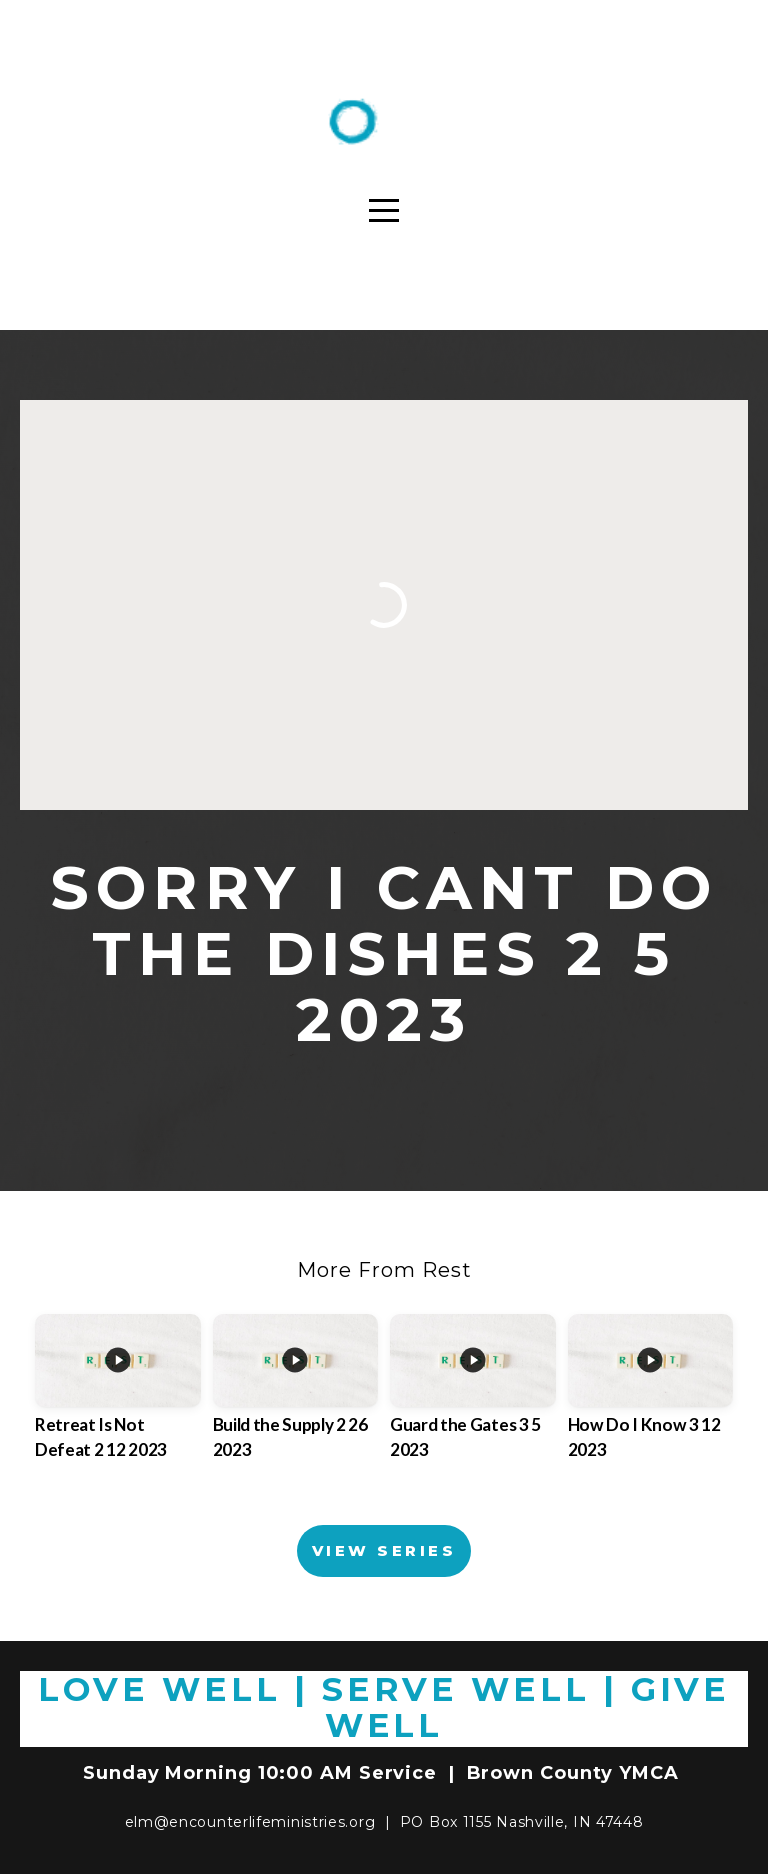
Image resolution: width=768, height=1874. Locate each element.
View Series (384, 1550)
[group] (118, 1404)
